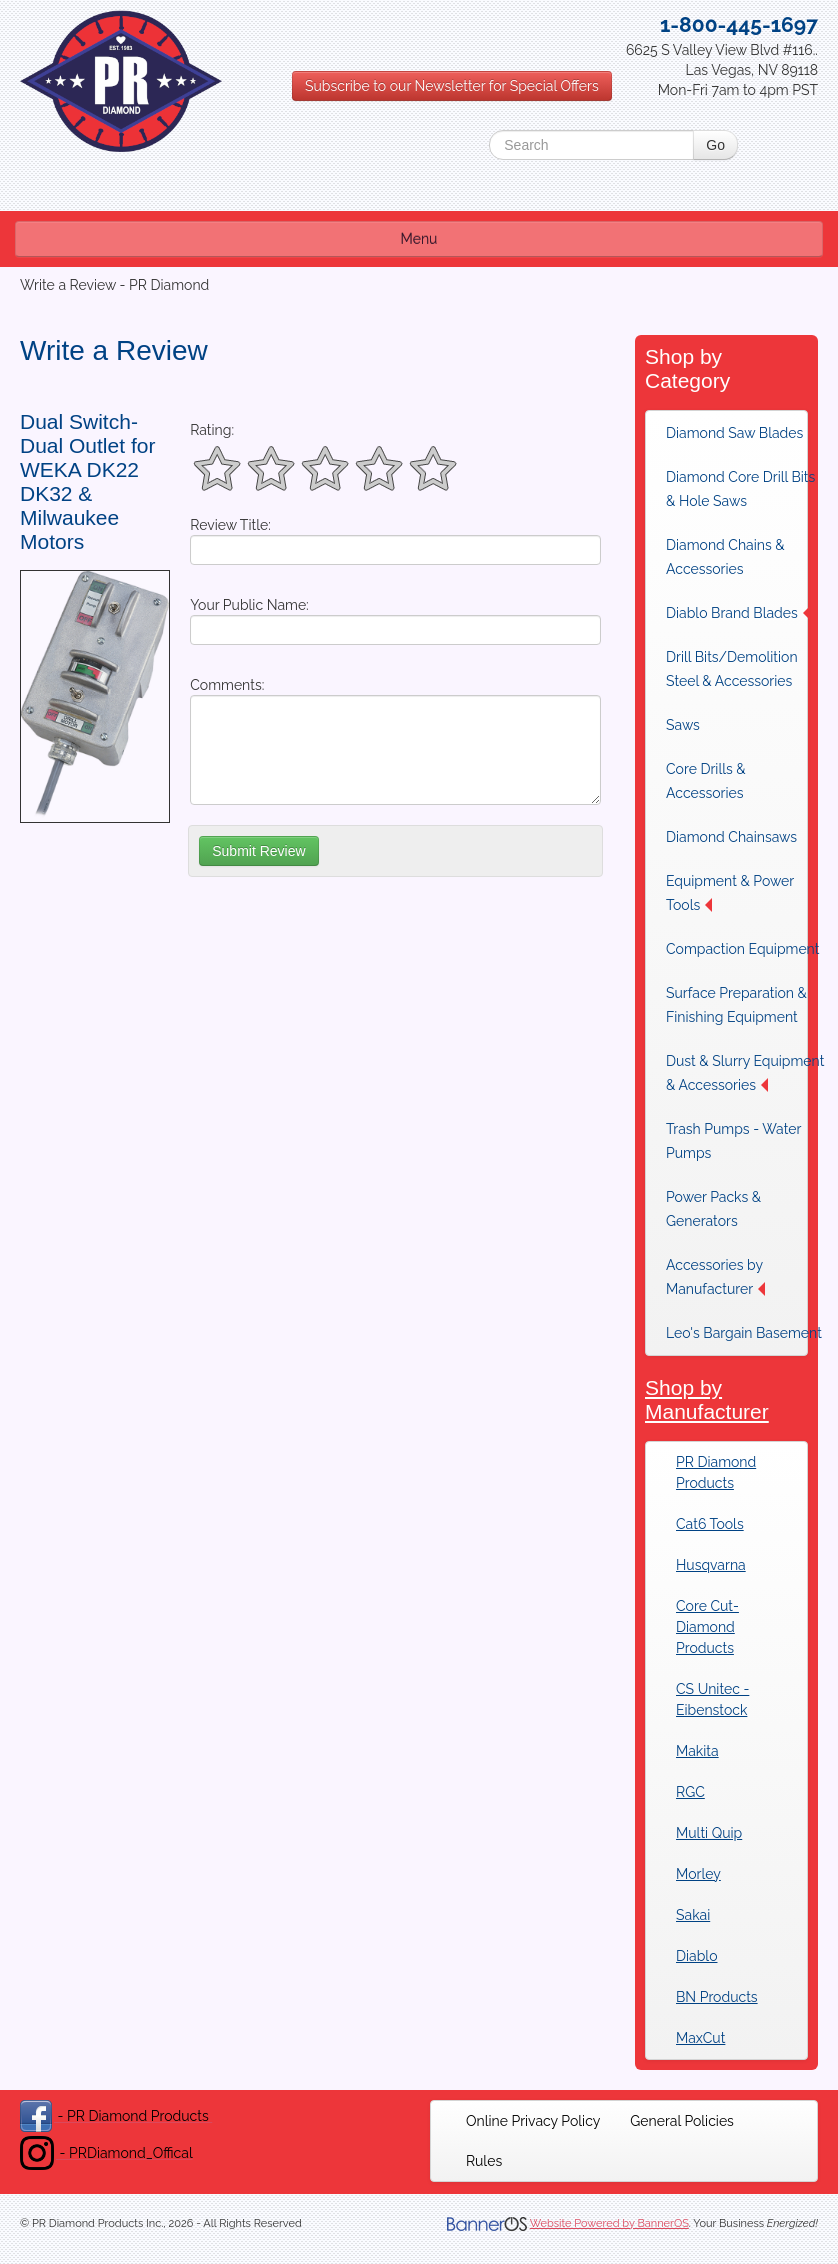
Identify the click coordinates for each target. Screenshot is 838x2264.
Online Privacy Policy (533, 2121)
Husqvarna (711, 1565)
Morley (698, 1874)
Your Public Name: (249, 605)
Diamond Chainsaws (731, 837)
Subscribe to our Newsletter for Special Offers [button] (452, 86)
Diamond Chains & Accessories (725, 557)
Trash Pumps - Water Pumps (733, 1141)
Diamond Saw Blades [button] (740, 433)
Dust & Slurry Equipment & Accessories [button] (745, 1073)
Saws (683, 725)
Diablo (696, 1956)
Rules (484, 2161)
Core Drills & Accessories (706, 781)
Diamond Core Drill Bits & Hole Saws (740, 489)
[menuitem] (746, 433)
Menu (419, 239)
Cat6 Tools (710, 1524)
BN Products (717, 1997)
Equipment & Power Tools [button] (730, 893)
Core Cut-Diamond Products (707, 1627)
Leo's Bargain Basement (744, 1333)
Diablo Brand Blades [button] (738, 613)
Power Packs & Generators (713, 1209)
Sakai (693, 1915)
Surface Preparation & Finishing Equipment (736, 1005)
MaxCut (700, 2038)
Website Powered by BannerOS (609, 2223)
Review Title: (230, 525)
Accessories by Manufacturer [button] (715, 1277)
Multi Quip (709, 1833)
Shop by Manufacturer (707, 1399)
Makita (697, 1751)
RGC (690, 1792)
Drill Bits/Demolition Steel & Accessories (732, 669)
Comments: (227, 685)
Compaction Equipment (742, 949)
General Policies (682, 2121)
